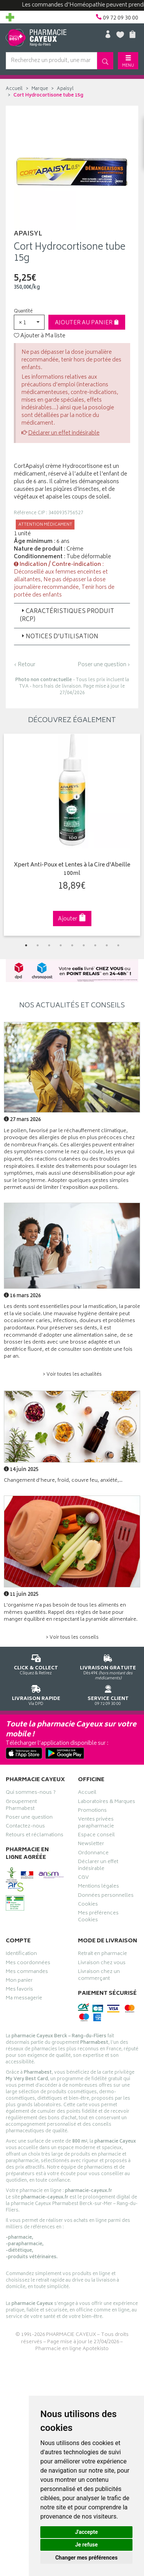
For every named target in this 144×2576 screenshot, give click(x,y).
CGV (83, 1878)
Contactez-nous (25, 1827)
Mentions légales (98, 1887)
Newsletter (91, 1845)
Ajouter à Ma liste (39, 336)
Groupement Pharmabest (21, 1806)
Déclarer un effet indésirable (63, 433)
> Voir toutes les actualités (72, 1375)
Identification (21, 1954)
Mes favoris (19, 1990)
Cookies (88, 1905)
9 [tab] (118, 945)
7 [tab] (95, 945)
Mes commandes (27, 1972)
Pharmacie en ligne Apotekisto (72, 2349)
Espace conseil (96, 1836)
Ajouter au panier (87, 323)
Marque (39, 89)
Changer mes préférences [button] (86, 2558)
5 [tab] (72, 945)
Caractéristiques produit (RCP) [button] (67, 615)
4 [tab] (61, 945)
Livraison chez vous (102, 1964)
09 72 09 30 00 (108, 1694)
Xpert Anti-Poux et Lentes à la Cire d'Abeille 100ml (72, 869)
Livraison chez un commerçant (99, 1976)
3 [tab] (49, 945)
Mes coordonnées (28, 1964)
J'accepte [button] (86, 2532)
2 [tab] (37, 945)
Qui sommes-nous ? (31, 1793)
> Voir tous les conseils (72, 1638)
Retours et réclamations (34, 1836)
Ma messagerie (24, 1999)
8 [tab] (107, 945)
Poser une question (29, 1818)
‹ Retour (24, 665)
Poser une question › (104, 665)
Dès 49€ (108, 1666)
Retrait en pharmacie (102, 1954)
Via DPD (36, 1694)
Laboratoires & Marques (106, 1802)
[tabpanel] (72, 835)
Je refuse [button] (86, 2545)
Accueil (14, 89)
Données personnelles (106, 1896)
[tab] (72, 615)
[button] (29, 322)
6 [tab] (84, 945)
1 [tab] (26, 945)
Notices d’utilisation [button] (59, 637)
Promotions (92, 1811)
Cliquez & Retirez (36, 1663)
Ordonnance (93, 1854)
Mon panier (19, 1981)
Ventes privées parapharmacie (96, 1823)
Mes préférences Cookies (98, 1917)
